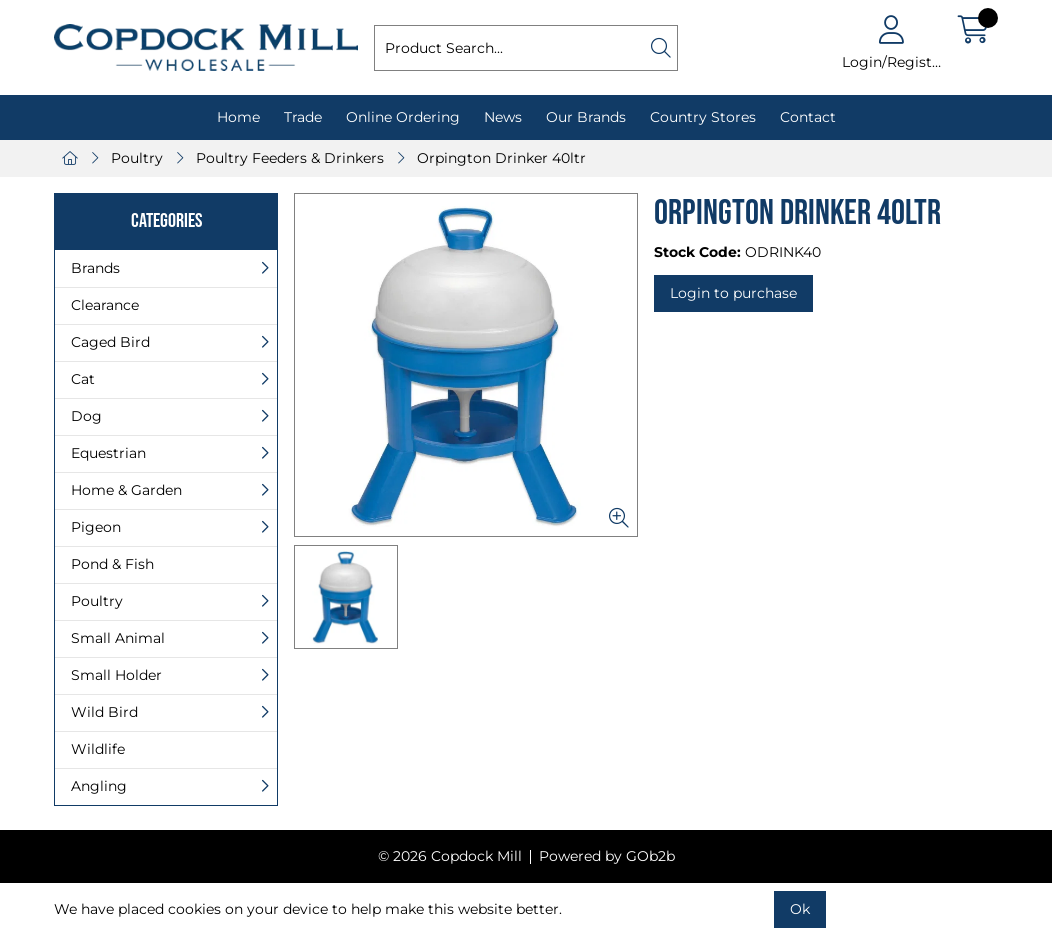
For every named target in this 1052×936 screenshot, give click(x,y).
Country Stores (703, 117)
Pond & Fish (112, 564)
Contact (808, 117)
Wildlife (98, 749)
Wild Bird (104, 712)
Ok (800, 909)
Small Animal (118, 638)
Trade (303, 117)
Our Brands (586, 117)
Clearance (105, 305)
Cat (83, 379)
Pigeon (96, 527)
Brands (95, 268)
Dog (86, 416)
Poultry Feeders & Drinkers (290, 158)
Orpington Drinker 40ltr (501, 158)
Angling (99, 786)
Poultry (137, 158)
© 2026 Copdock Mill (450, 856)
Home (238, 117)
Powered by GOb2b (607, 856)
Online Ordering (403, 117)
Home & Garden (126, 490)
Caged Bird (110, 342)
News (503, 117)
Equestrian (108, 453)
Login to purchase (733, 293)
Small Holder (116, 675)
